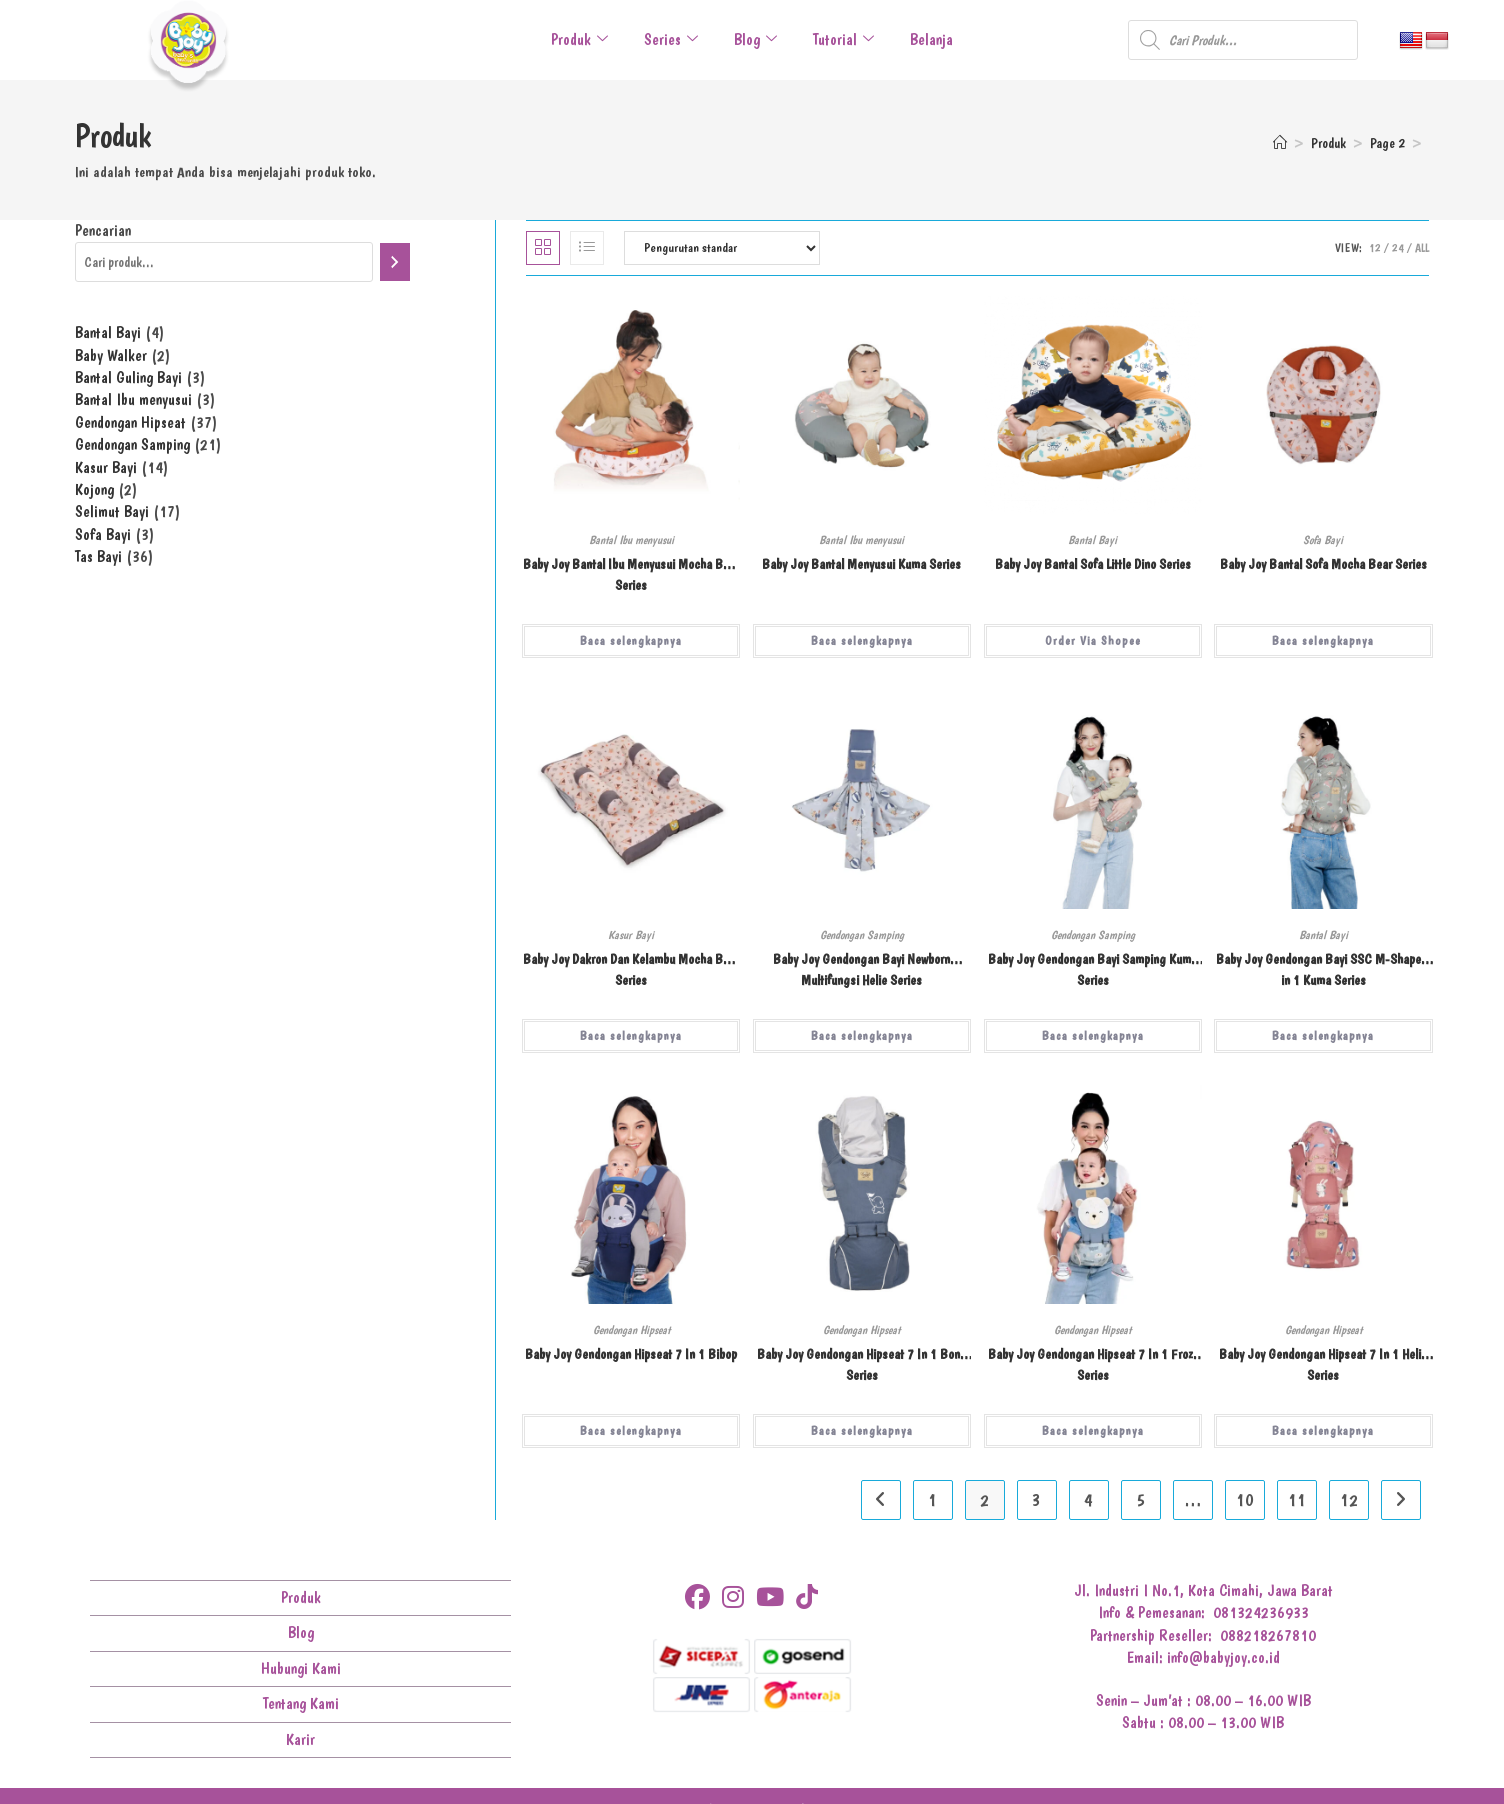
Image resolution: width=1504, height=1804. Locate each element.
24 (1398, 248)
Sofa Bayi (1323, 540)
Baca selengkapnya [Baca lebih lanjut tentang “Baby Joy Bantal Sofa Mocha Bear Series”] (1323, 641)
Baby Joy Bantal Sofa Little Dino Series (1093, 564)
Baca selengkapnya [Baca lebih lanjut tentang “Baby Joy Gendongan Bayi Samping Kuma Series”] (1093, 1036)
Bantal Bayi (1092, 540)
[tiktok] (807, 1597)
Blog (755, 39)
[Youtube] (770, 1597)
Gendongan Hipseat (631, 1330)
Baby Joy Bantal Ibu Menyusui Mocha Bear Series (631, 574)
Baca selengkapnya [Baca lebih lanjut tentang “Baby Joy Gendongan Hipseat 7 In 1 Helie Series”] (1323, 1431)
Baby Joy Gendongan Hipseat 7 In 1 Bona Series (861, 1364)
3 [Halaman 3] (1036, 1499)
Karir (300, 1739)
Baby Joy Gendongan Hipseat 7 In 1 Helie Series (1323, 1364)
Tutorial (843, 39)
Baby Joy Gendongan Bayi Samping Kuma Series (1092, 969)
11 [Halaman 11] (1297, 1499)
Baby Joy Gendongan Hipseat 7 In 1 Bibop (631, 1354)
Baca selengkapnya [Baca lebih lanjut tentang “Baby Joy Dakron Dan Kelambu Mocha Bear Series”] (631, 1036)
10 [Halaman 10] (1245, 1499)
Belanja (931, 39)
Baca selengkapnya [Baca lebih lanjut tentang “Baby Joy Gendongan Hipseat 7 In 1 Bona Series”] (862, 1431)
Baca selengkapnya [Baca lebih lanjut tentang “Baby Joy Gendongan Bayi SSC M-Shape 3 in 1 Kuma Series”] (1323, 1036)
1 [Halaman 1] (932, 1499)
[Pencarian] (395, 262)
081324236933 (1261, 1612)
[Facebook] (697, 1597)
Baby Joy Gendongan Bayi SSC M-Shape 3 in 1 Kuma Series (1323, 969)
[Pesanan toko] (722, 248)
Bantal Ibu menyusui (631, 540)
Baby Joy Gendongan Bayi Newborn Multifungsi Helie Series (861, 969)
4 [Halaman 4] (1088, 1499)
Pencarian (103, 230)
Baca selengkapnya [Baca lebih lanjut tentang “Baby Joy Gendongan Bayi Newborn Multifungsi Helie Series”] (862, 1036)
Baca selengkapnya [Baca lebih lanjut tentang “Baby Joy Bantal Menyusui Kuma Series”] (862, 641)
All (1422, 248)
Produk (579, 39)
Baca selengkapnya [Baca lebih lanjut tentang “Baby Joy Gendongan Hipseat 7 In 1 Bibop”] (631, 1431)
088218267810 (1268, 1635)
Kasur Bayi (631, 935)
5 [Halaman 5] (1140, 1499)
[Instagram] (733, 1597)
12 (1375, 248)
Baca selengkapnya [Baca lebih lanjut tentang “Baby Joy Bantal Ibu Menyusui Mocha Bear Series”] (631, 641)
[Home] (1280, 143)
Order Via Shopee (1093, 641)
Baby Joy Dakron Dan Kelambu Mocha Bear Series (631, 969)
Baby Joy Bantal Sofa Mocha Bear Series (1323, 564)
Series (671, 39)
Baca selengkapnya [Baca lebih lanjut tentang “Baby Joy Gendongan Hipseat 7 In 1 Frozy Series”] (1093, 1431)
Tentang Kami (301, 1703)
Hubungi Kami (301, 1668)
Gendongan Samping (862, 935)
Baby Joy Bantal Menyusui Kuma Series (861, 564)
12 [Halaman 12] (1349, 1499)
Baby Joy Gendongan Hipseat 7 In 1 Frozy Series (1093, 1364)
